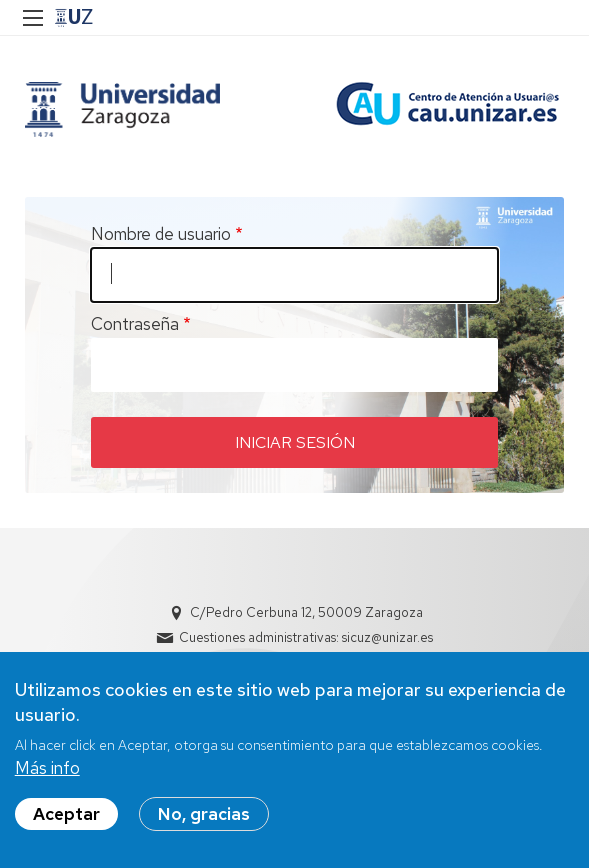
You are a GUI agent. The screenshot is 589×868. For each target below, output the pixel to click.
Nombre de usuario (161, 234)
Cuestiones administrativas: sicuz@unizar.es (306, 637)
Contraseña (135, 324)
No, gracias (204, 814)
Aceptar (66, 814)
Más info (47, 768)
